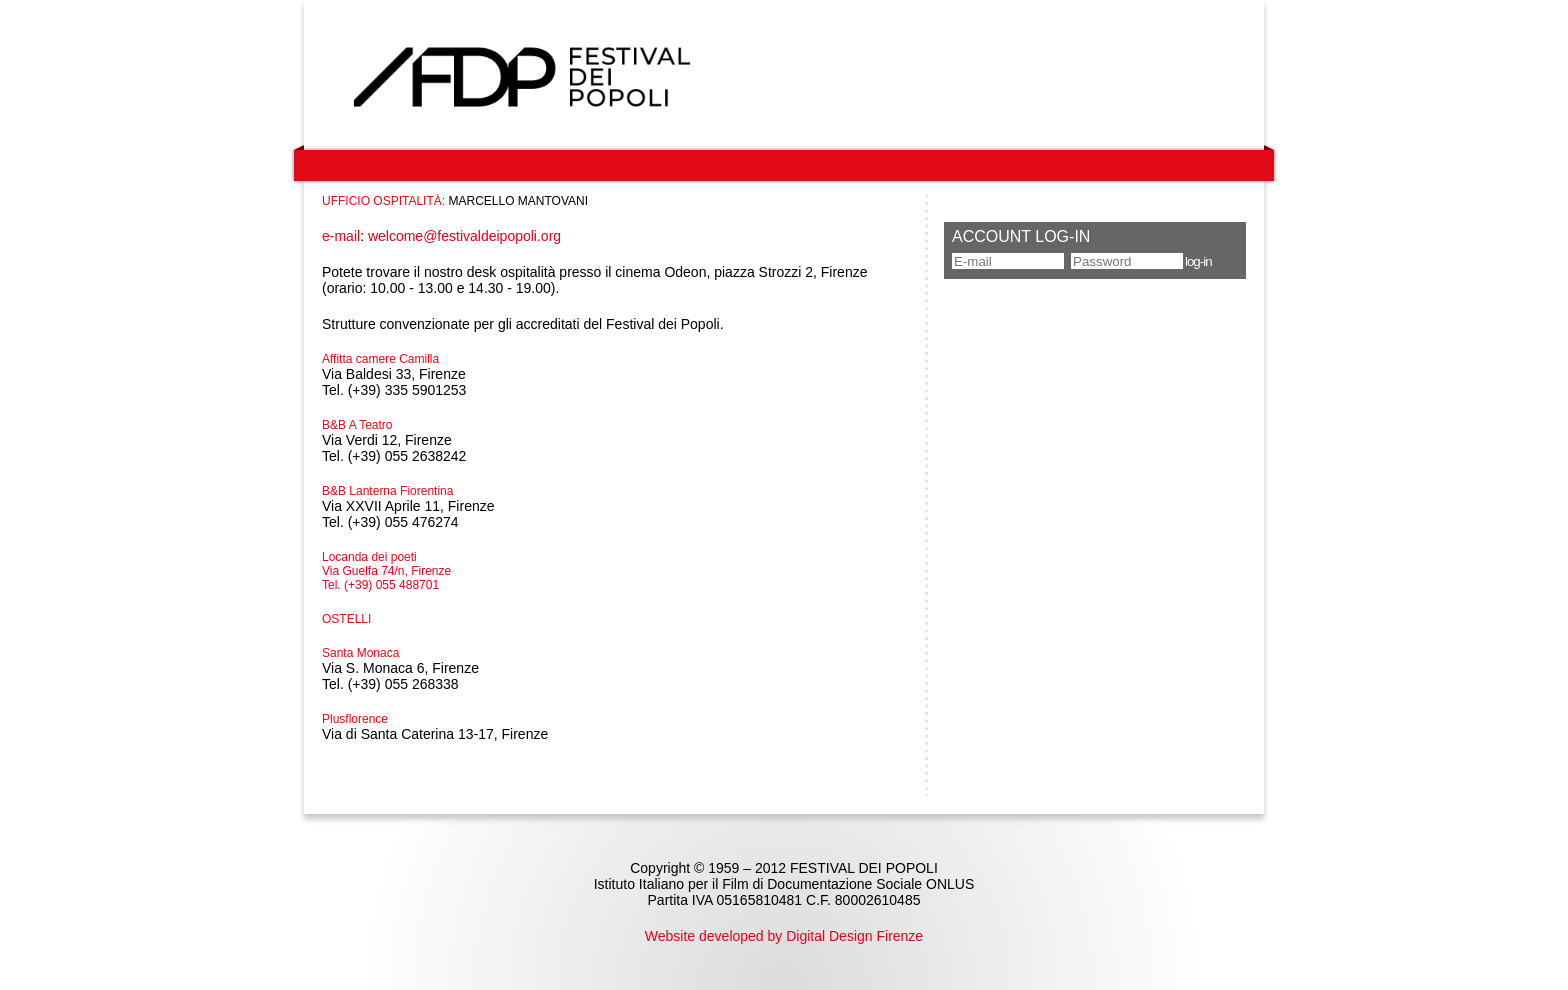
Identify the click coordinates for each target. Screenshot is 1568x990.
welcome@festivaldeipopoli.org (464, 236)
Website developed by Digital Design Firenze (784, 936)
